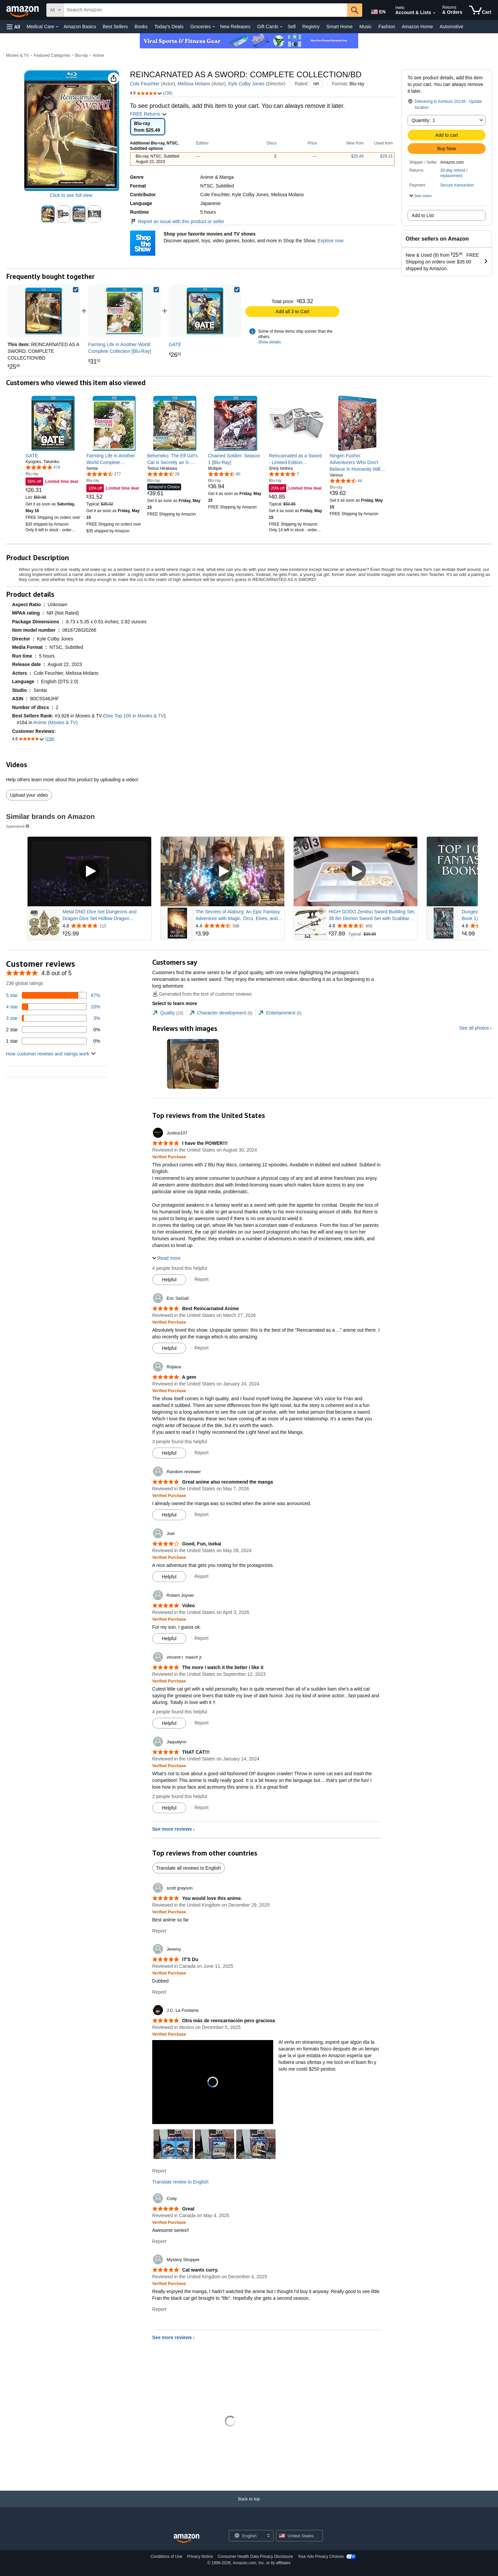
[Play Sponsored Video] (89, 871)
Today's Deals (168, 26)
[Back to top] (249, 2506)
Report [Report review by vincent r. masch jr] (202, 1723)
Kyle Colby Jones (246, 83)
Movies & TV (17, 55)
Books (141, 26)
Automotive (451, 26)
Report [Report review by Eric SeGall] (202, 1348)
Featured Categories (52, 55)
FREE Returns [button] (148, 114)
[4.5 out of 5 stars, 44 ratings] (346, 480)
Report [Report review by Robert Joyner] (202, 1638)
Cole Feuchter (145, 83)
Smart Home (339, 26)
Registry (311, 26)
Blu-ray (81, 55)
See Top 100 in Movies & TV (134, 715)
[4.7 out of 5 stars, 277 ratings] (103, 473)
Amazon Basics (80, 26)
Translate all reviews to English (188, 1868)
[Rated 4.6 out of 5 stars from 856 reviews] (372, 926)
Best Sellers (115, 26)
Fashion (386, 26)
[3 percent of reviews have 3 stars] (53, 1018)
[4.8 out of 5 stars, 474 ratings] (43, 467)
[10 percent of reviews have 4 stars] (53, 1006)
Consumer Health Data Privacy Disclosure (255, 2556)
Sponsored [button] (18, 826)
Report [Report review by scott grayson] (159, 1931)
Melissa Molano (193, 83)
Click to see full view (71, 195)
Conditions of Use (166, 2556)
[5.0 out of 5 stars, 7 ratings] (284, 473)
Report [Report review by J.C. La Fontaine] (159, 2170)
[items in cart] (480, 10)
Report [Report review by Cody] (159, 2241)
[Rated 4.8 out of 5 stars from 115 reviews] (106, 926)
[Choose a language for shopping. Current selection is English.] (247, 2535)
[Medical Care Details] (57, 27)
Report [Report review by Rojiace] (202, 1452)
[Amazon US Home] (186, 2538)
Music (365, 26)
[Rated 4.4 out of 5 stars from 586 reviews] (239, 926)
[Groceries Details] (213, 27)
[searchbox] (205, 10)
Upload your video (29, 795)
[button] (13, 26)
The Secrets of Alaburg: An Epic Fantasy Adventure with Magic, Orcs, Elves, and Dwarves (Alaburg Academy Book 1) (238, 915)
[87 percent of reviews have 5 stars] (53, 995)
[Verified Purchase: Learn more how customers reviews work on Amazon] (169, 1156)
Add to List (423, 215)
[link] (124, 310)
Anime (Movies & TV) (55, 722)
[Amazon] (23, 10)
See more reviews (172, 1829)
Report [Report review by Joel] (202, 1576)
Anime (98, 55)
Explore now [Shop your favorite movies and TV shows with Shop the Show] (330, 240)
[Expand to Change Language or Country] (268, 2536)
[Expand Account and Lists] (434, 13)
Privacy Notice (200, 2556)
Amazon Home (417, 26)
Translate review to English (180, 2182)
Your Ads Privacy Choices (321, 2556)
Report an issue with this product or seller (177, 221)
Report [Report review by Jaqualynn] (202, 1807)
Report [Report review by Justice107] (202, 1279)
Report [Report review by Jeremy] (159, 1992)
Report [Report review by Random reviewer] (202, 1514)
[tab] (167, 1012)
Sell (291, 26)
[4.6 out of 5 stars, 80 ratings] (224, 473)
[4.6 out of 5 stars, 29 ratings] (163, 473)
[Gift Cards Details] (281, 27)
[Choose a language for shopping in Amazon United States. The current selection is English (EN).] (377, 10)
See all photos (474, 1028)
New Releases (235, 26)
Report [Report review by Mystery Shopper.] (159, 2309)
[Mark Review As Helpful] (169, 1280)
